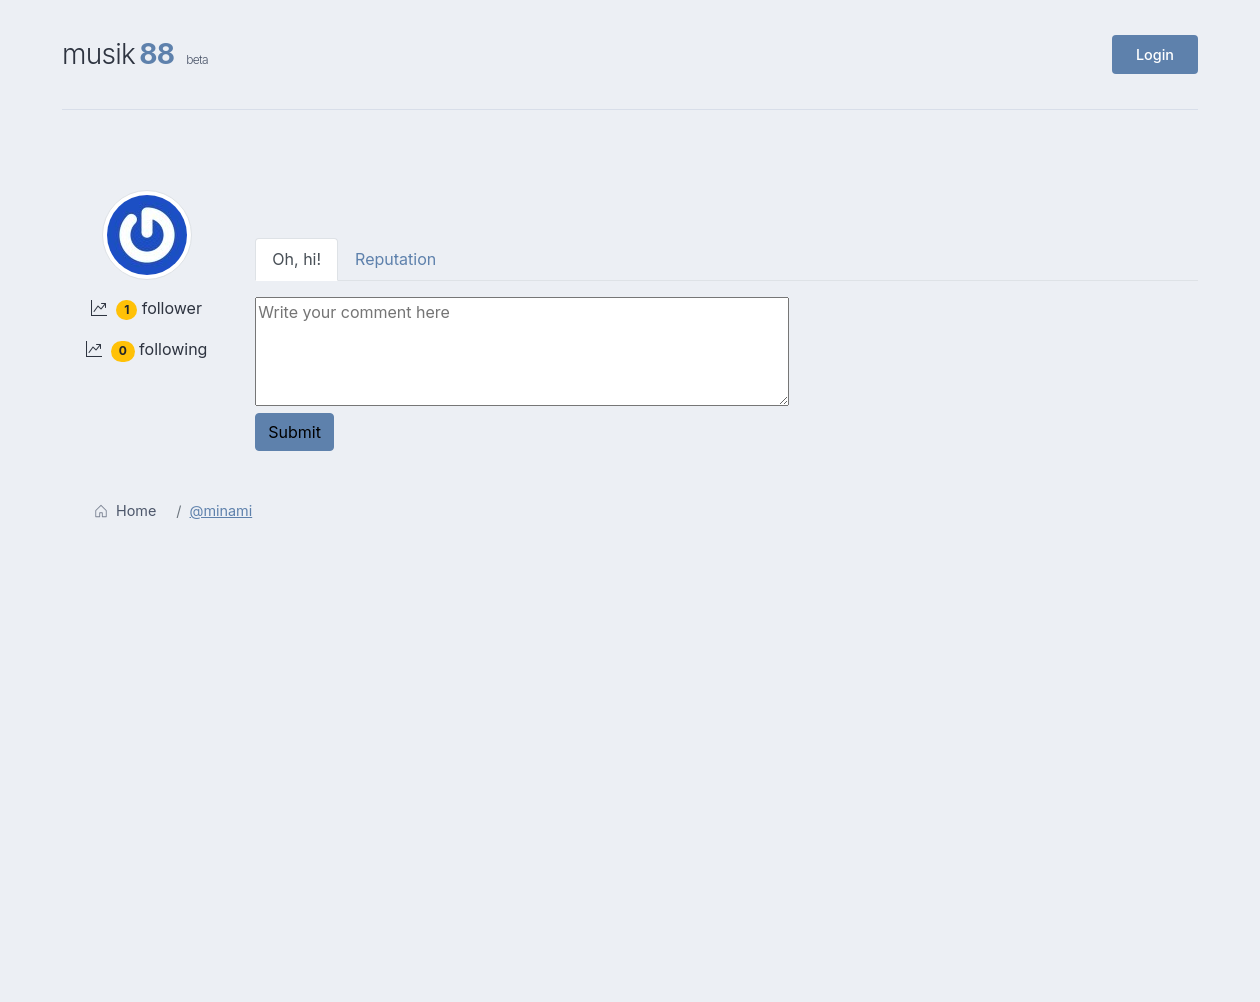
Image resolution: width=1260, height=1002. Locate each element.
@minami (221, 510)
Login (1155, 54)
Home (125, 510)
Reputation (395, 259)
